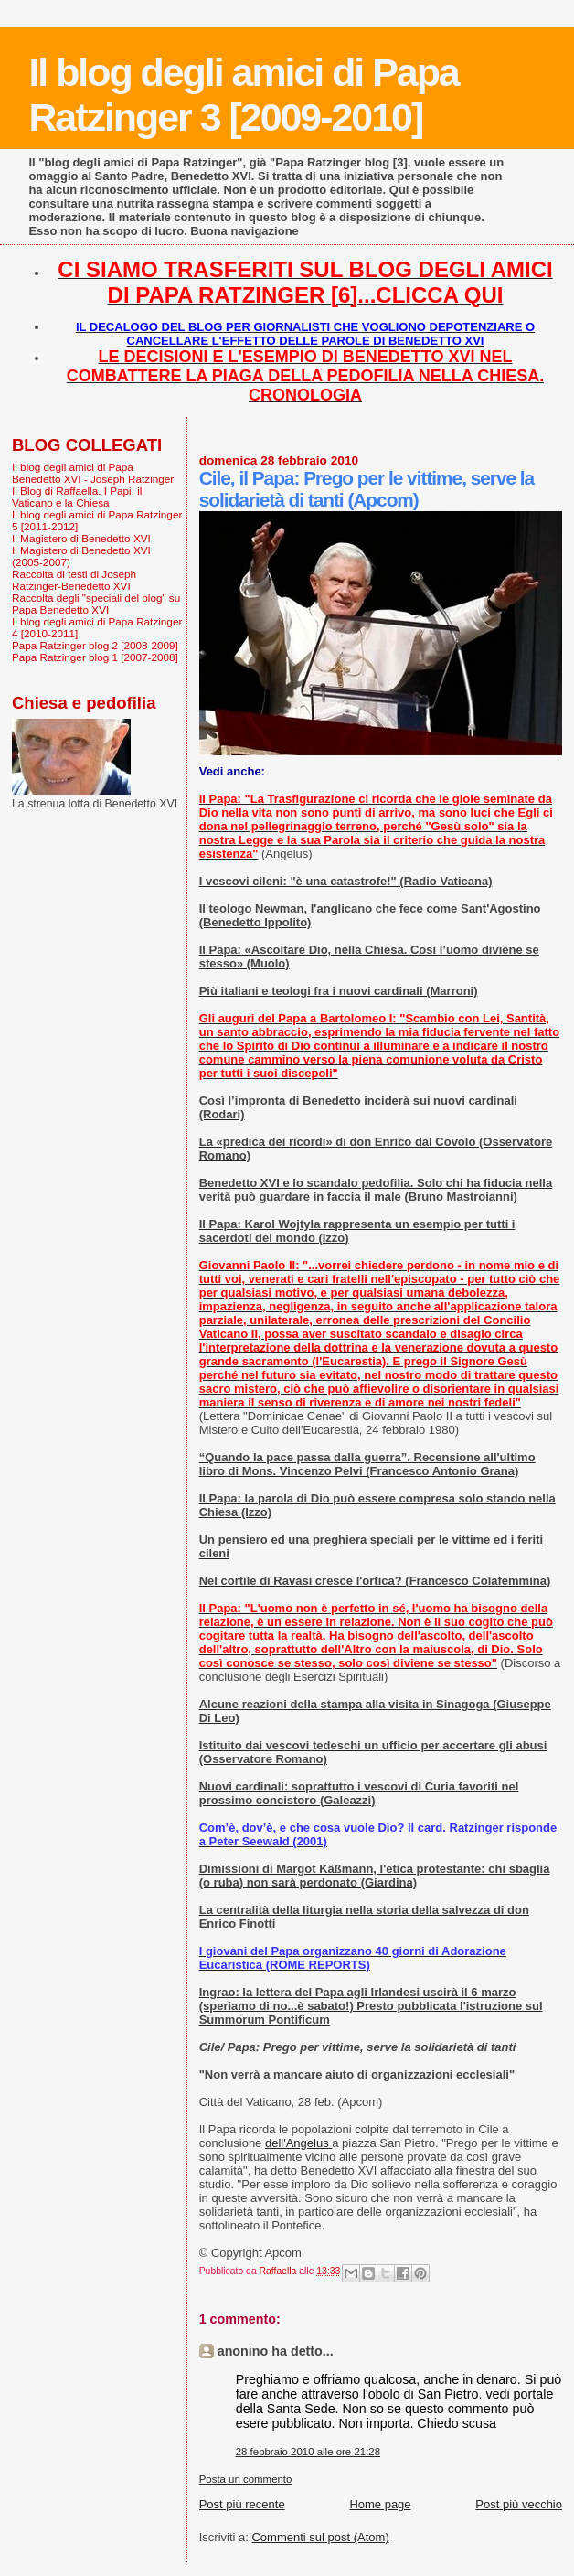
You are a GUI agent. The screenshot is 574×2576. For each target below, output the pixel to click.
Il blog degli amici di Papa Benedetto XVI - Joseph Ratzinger (93, 473)
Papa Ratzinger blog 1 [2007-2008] (95, 657)
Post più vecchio (518, 2504)
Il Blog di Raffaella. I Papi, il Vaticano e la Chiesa (77, 496)
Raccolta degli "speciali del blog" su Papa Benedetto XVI (96, 603)
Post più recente (242, 2504)
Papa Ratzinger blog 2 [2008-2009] (95, 645)
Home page (379, 2504)
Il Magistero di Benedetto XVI (81, 538)
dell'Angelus (298, 2143)
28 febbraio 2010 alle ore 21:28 (308, 2451)
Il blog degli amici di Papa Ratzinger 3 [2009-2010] (243, 94)
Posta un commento (245, 2479)
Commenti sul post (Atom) (319, 2537)
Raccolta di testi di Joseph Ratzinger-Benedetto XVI (74, 580)
